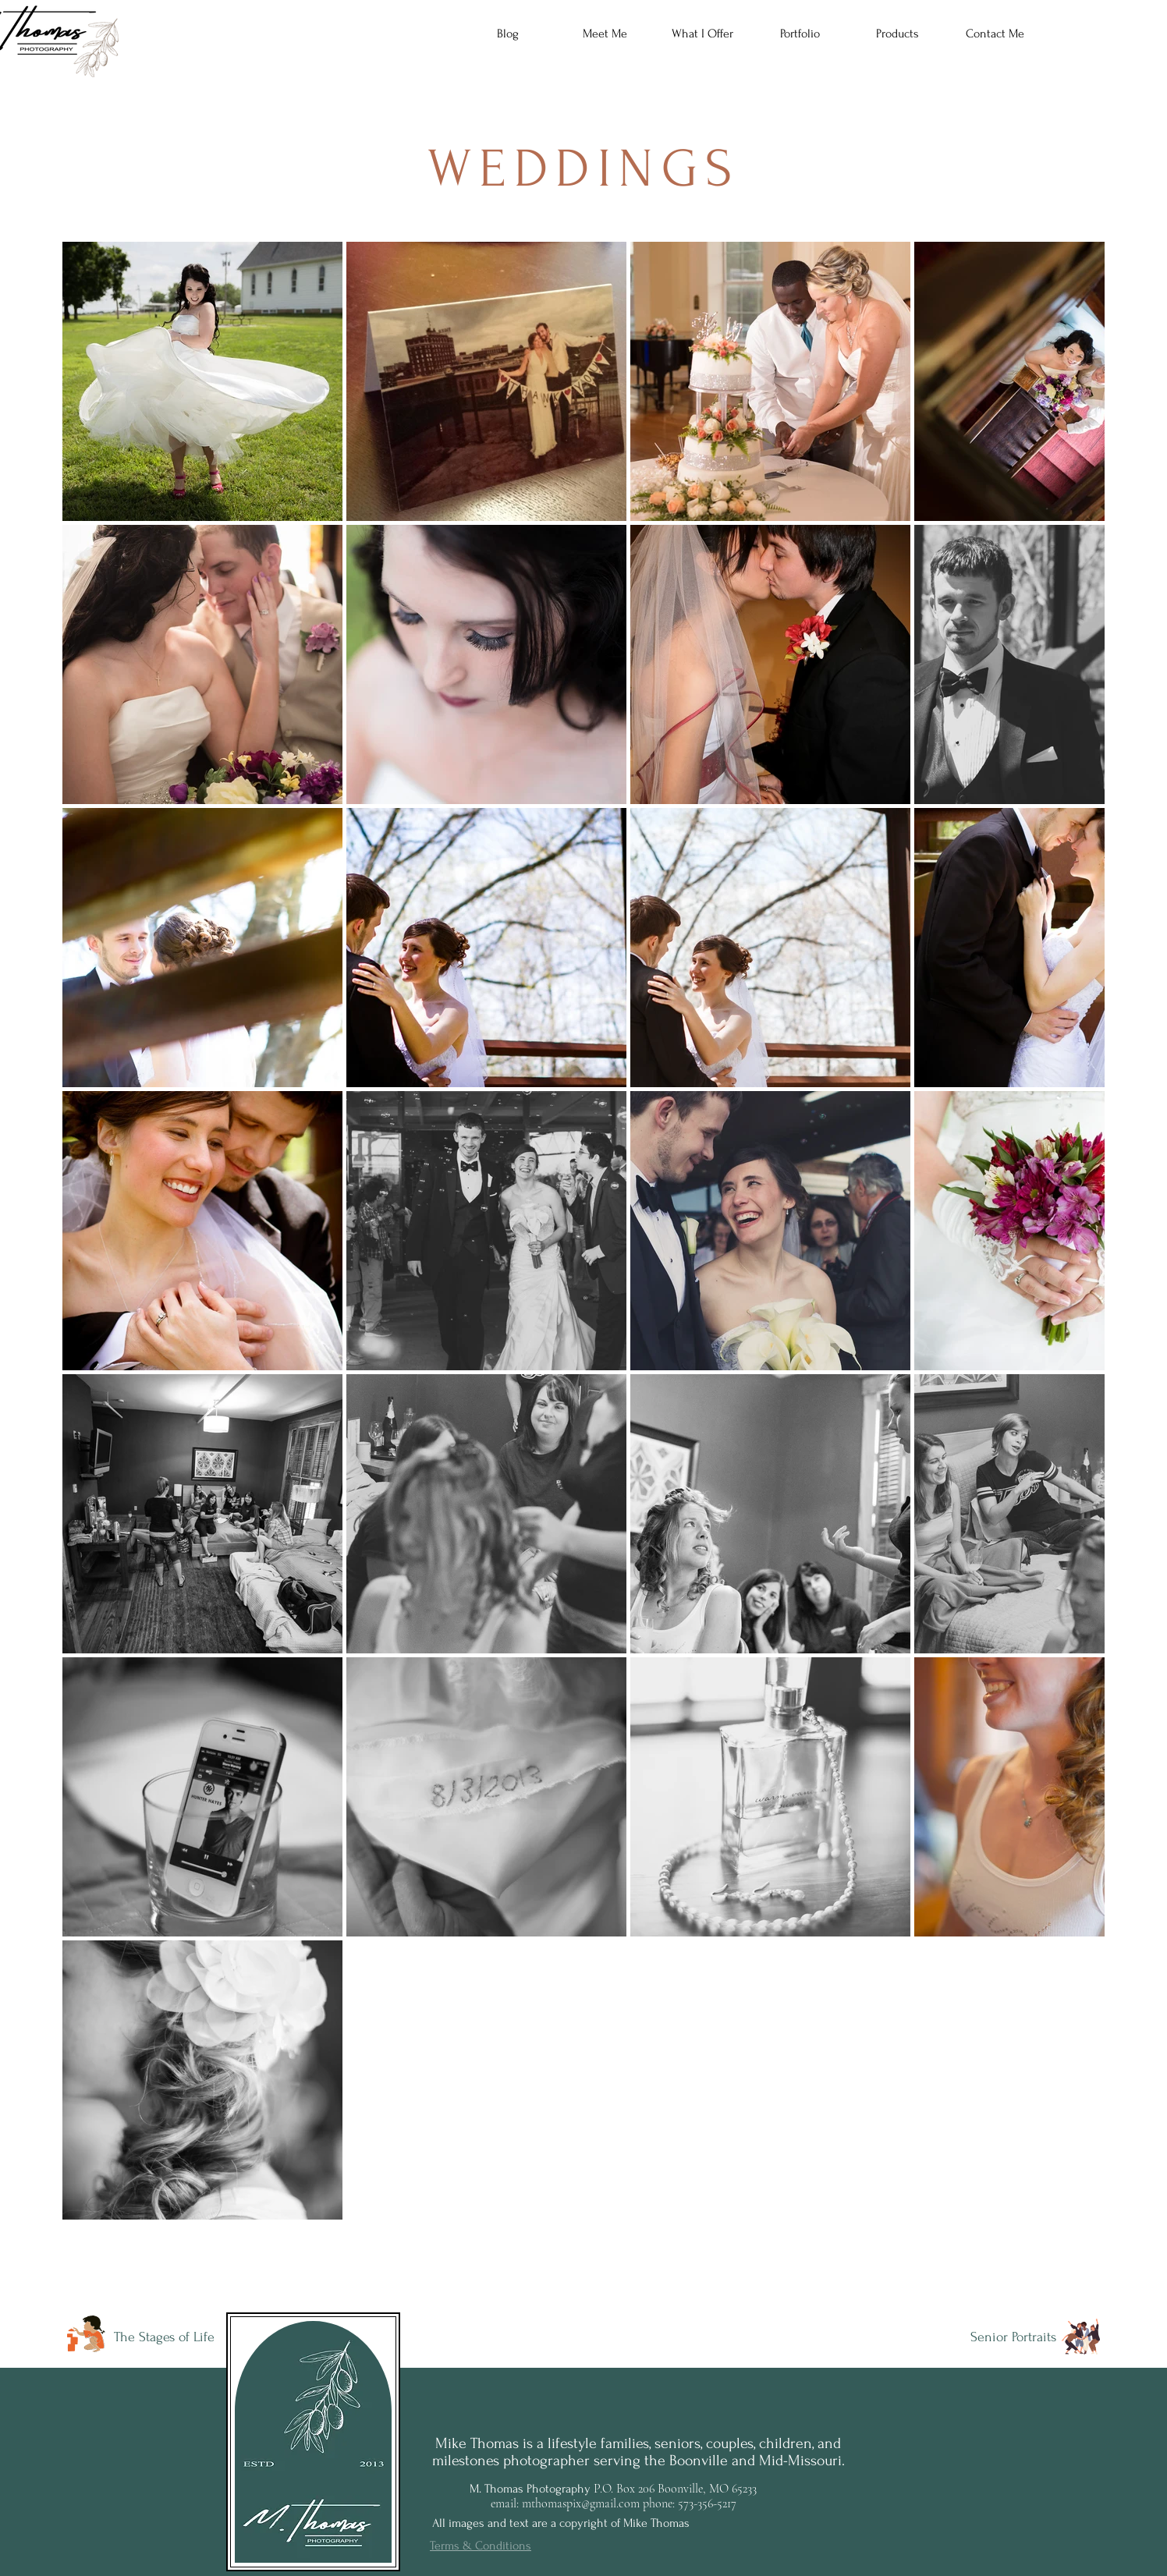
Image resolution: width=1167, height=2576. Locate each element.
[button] (702, 33)
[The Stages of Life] (165, 2337)
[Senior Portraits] (1005, 2337)
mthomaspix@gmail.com (581, 2503)
